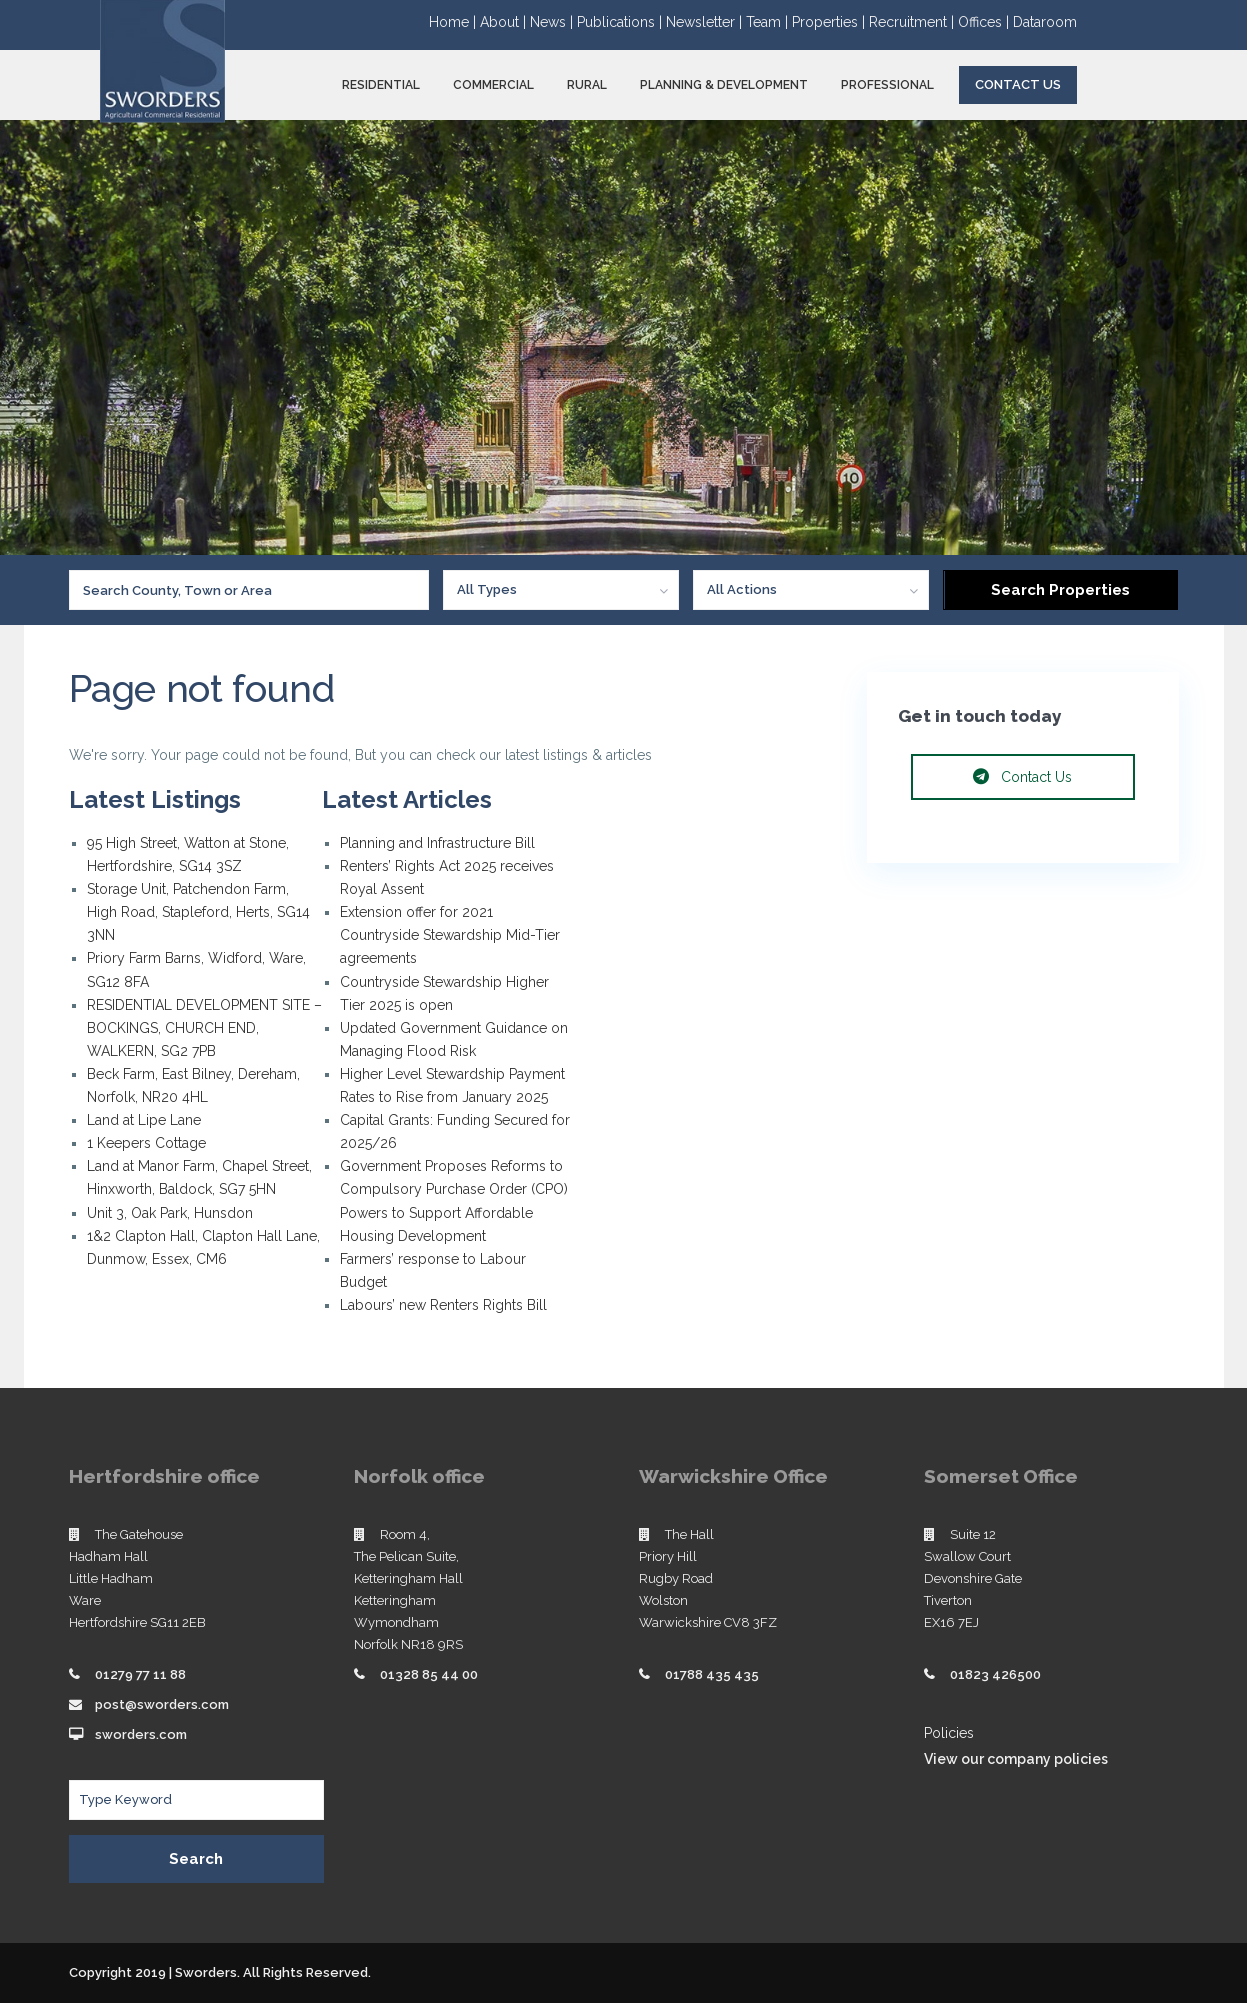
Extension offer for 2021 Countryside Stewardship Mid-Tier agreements (450, 935)
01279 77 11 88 (140, 1674)
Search (196, 1859)
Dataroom (1045, 22)
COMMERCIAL (493, 85)
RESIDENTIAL (381, 85)
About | (505, 22)
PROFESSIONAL (887, 85)
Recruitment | (913, 22)
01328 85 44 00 (429, 1674)
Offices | (985, 22)
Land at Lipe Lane (144, 1120)
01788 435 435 (712, 1674)
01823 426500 (995, 1674)
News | (553, 22)
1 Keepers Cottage (146, 1143)
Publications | (621, 22)
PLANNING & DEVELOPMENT (724, 85)
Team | (769, 22)
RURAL (587, 85)
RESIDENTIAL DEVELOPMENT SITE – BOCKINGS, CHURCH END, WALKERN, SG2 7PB (204, 1028)
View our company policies (1016, 1759)
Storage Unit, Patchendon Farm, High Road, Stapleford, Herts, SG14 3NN (198, 912)
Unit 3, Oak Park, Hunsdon (170, 1213)
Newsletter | (706, 22)
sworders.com (141, 1734)
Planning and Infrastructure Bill (437, 843)
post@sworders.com (162, 1704)
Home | (454, 22)
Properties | (830, 22)
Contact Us (1018, 84)
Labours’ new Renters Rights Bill (443, 1305)
